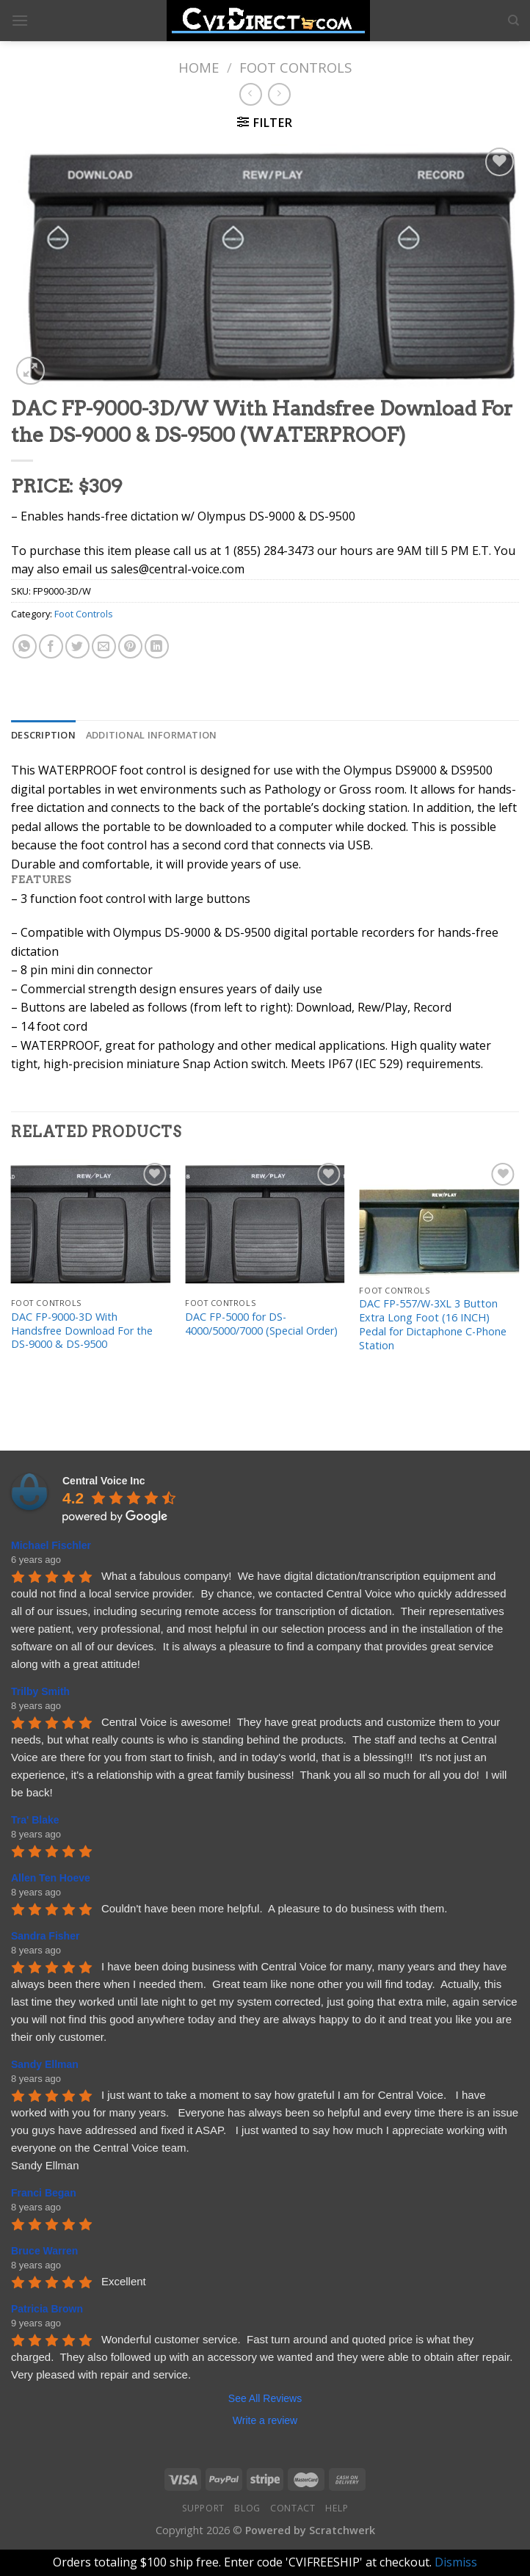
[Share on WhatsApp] (24, 646)
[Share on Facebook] (51, 646)
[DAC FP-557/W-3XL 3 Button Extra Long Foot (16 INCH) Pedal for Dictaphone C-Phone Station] (439, 1218)
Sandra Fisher (45, 1936)
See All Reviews (265, 2398)
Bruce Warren (44, 2251)
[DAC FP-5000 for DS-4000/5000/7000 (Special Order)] (265, 1225)
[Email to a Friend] (104, 646)
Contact (292, 2508)
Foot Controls (295, 67)
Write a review (265, 2420)
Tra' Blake (35, 1820)
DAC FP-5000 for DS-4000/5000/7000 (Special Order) (261, 1324)
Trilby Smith (40, 1691)
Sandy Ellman (45, 2064)
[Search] (513, 21)
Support (203, 2508)
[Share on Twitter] (77, 646)
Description (43, 734)
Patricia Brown (47, 2309)
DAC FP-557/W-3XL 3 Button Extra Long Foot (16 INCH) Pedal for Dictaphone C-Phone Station (433, 1324)
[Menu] (20, 20)
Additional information (151, 734)
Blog (247, 2508)
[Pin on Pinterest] (130, 646)
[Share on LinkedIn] (157, 646)
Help (336, 2508)
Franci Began (43, 2193)
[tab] (43, 735)
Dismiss (456, 2562)
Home (198, 67)
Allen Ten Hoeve (50, 1878)
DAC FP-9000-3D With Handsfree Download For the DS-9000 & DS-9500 (82, 1330)
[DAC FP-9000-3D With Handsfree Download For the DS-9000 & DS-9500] (91, 1225)
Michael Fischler (51, 1545)
